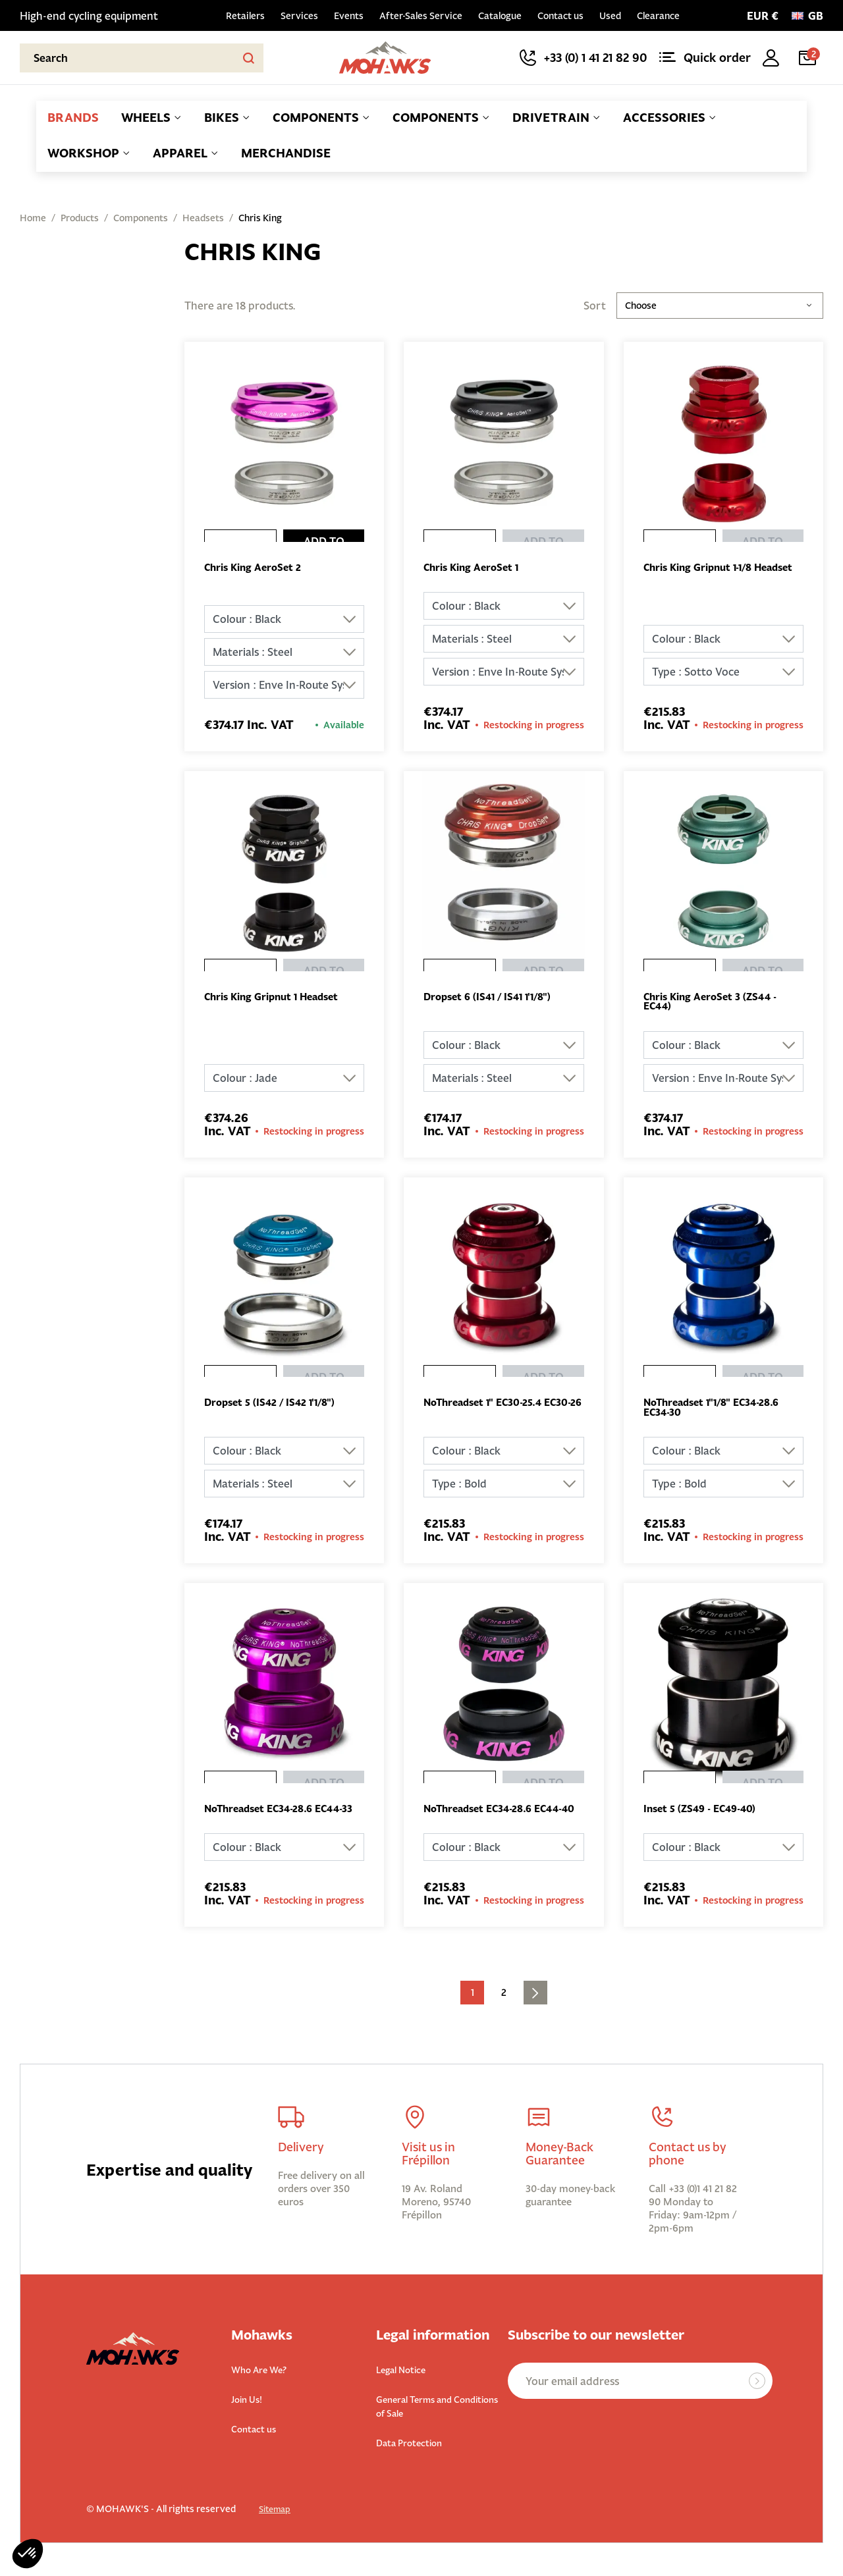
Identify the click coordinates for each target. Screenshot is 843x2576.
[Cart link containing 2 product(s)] (810, 57)
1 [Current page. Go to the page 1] (472, 2008)
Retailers (245, 16)
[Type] (723, 673)
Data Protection (416, 2456)
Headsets (203, 218)
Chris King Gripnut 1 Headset (277, 998)
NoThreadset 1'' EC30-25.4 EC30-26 (487, 1411)
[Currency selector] (762, 15)
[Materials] (284, 653)
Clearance (658, 16)
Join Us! (250, 2414)
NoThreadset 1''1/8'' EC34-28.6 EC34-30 (717, 1411)
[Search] (141, 57)
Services (299, 16)
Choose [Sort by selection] (720, 305)
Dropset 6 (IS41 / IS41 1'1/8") (491, 998)
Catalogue (500, 16)
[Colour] (284, 620)
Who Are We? (265, 2385)
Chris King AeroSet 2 (256, 568)
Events (349, 16)
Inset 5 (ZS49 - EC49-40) (704, 1814)
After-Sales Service (420, 16)
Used (610, 16)
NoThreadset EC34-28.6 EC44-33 (280, 1819)
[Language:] (807, 15)
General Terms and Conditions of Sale (423, 2420)
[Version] (284, 686)
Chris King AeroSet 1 (474, 568)
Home (33, 218)
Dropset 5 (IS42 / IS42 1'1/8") (273, 1406)
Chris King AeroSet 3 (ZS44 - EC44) (714, 1003)
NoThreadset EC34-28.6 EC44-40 (499, 1819)
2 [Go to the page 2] (503, 2008)
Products (80, 218)
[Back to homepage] (385, 57)
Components (140, 218)
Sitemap (277, 2523)
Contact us (560, 16)
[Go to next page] (535, 2009)
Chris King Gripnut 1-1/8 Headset (703, 573)
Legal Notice (407, 2385)
